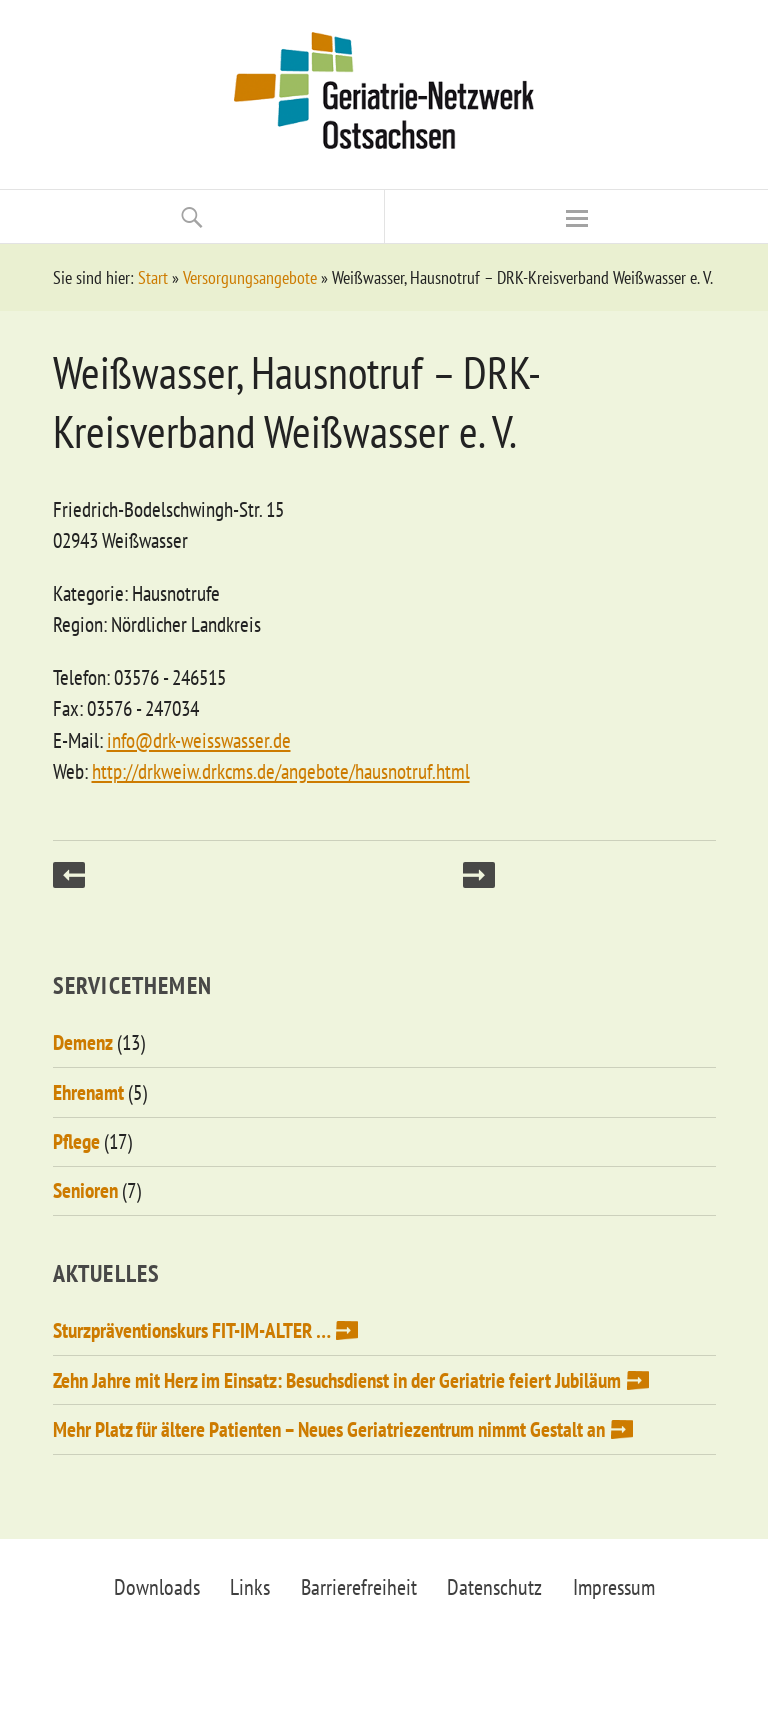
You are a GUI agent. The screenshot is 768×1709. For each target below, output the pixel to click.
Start (153, 277)
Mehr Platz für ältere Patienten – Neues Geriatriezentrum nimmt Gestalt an (329, 1429)
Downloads (157, 1587)
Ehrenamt (88, 1092)
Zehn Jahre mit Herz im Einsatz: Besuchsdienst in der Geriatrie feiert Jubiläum (337, 1380)
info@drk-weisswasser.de (199, 740)
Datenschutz (494, 1587)
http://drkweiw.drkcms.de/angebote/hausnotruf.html (281, 771)
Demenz (83, 1042)
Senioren (85, 1190)
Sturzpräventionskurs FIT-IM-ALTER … (191, 1330)
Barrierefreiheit (359, 1587)
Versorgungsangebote (250, 277)
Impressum (614, 1587)
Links (250, 1587)
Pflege (76, 1141)
